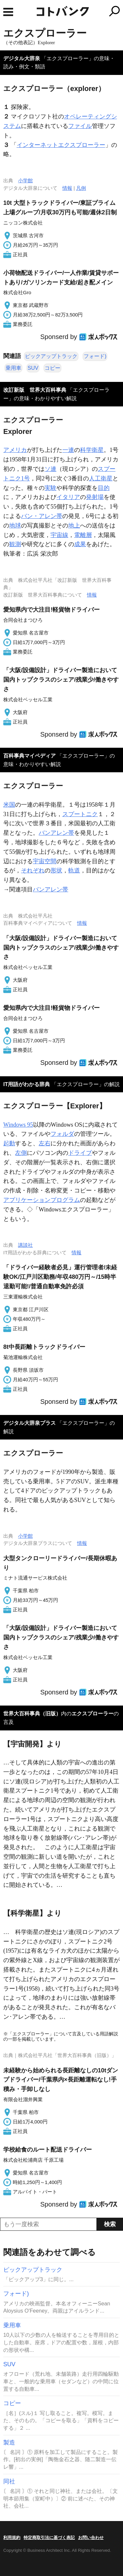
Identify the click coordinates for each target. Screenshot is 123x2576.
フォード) (95, 356)
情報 (67, 188)
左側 (21, 1153)
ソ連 (50, 469)
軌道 (74, 870)
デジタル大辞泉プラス (29, 1423)
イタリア (68, 497)
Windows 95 (18, 1124)
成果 (80, 544)
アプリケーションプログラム (41, 1200)
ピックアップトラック (51, 356)
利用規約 (11, 2537)
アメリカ (15, 450)
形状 (56, 870)
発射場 (95, 497)
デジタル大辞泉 (21, 58)
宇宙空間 (44, 861)
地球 (15, 525)
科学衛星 (92, 450)
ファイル (80, 126)
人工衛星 (101, 478)
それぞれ (33, 870)
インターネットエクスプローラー (61, 145)
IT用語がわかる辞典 (26, 1084)
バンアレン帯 (56, 833)
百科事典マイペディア (29, 756)
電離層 (83, 535)
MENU (8, 12)
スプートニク (80, 814)
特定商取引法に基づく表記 (49, 2537)
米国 (9, 804)
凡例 (81, 188)
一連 (68, 450)
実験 (50, 488)
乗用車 (13, 368)
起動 (9, 1143)
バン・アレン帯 (41, 516)
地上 (74, 525)
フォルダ (62, 1134)
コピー (52, 368)
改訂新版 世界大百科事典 (34, 390)
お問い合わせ (91, 2537)
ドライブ (80, 1153)
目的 (104, 488)
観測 (15, 544)
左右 (45, 1143)
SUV (33, 368)
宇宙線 (59, 535)
